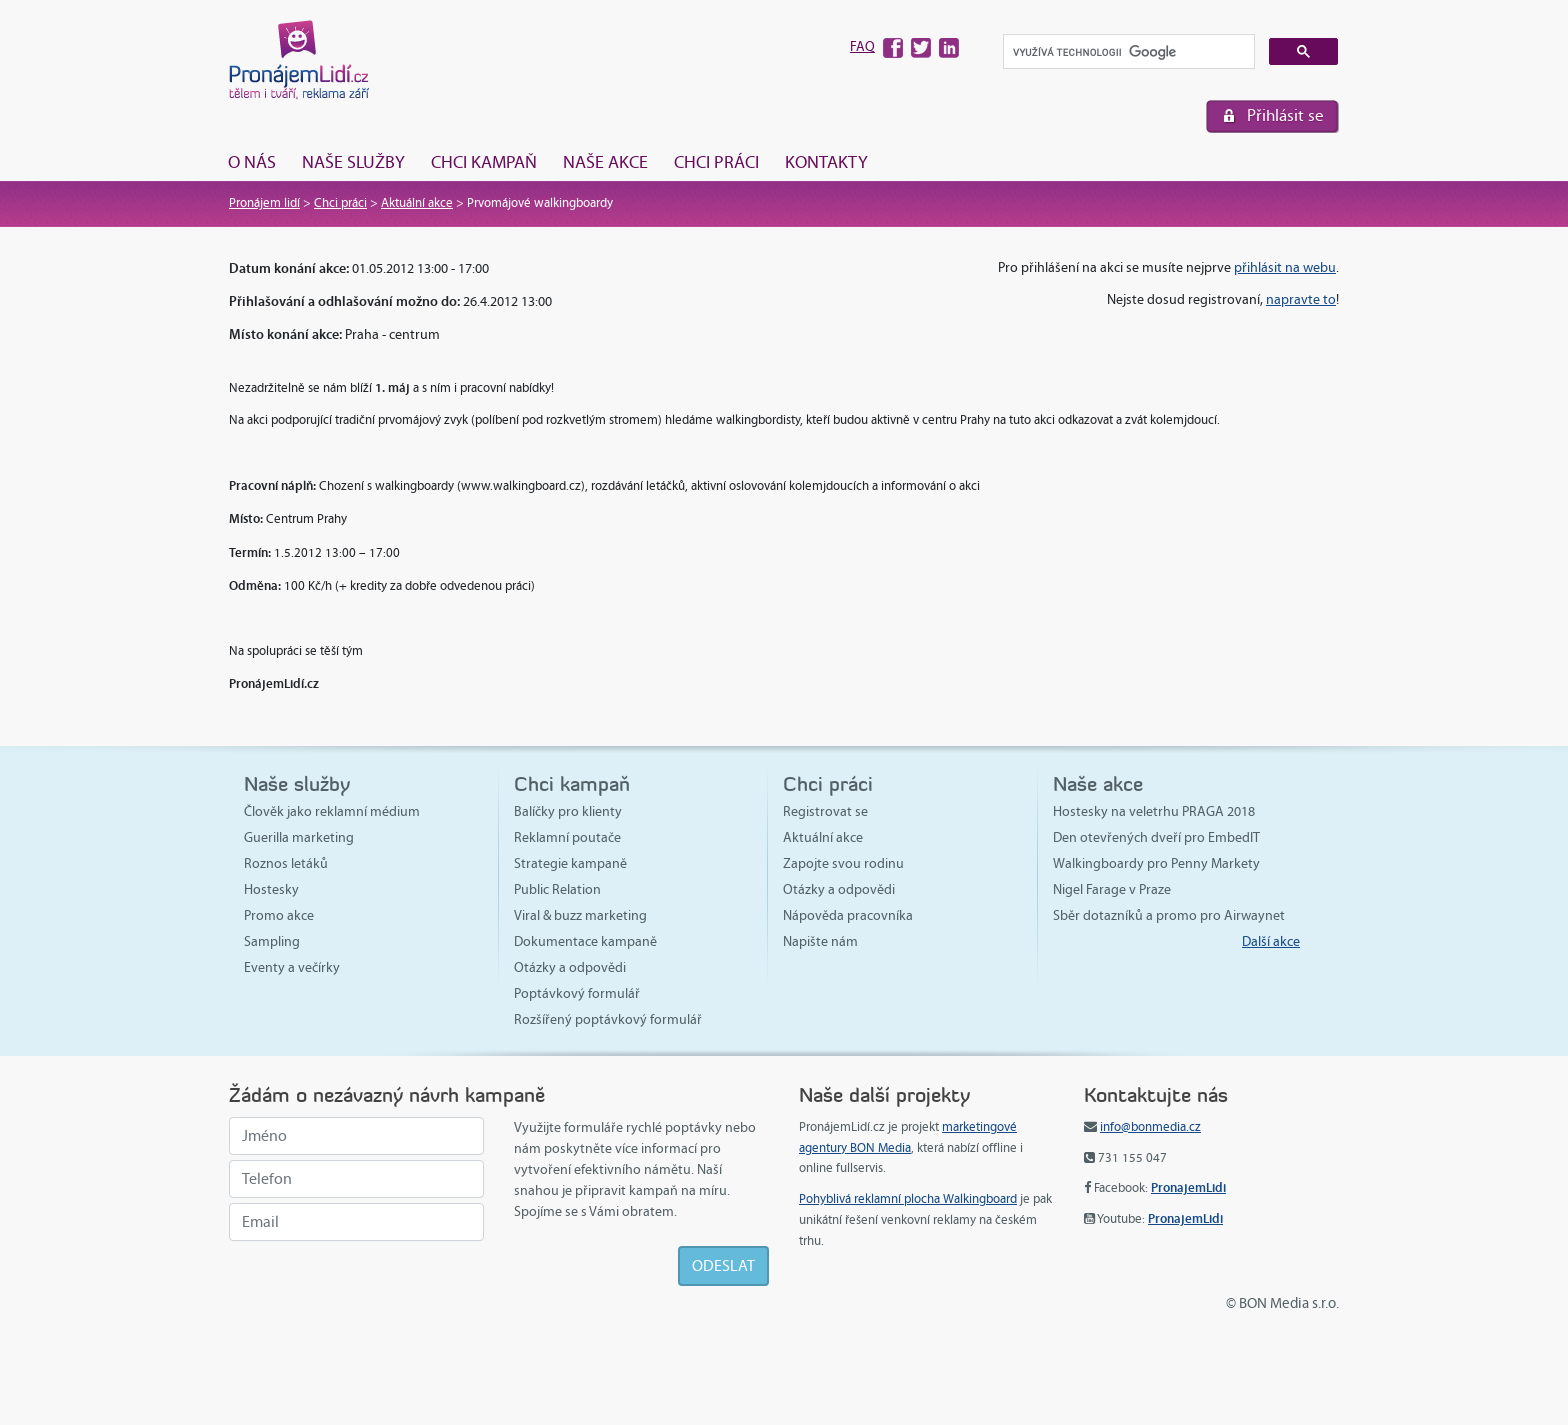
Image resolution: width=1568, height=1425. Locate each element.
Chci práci (716, 162)
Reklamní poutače (567, 837)
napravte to (1301, 299)
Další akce (1271, 941)
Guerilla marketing (299, 837)
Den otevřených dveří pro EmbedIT (1156, 837)
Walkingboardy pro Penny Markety (1156, 863)
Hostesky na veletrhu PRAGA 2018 (1154, 811)
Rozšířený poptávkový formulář (608, 1019)
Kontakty (826, 162)
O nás (252, 162)
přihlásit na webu (1285, 267)
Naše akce (605, 162)
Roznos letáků (286, 863)
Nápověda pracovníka (848, 915)
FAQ (862, 46)
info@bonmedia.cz (1150, 1127)
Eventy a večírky (292, 967)
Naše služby (353, 162)
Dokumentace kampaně (585, 941)
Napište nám (820, 941)
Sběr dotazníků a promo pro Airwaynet (1169, 915)
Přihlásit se (1285, 115)
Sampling (272, 941)
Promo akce (279, 915)
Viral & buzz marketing (580, 915)
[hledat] (1127, 52)
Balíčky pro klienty (568, 811)
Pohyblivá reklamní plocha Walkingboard (908, 1199)
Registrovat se (825, 811)
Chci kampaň (484, 162)
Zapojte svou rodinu (843, 863)
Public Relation (557, 889)
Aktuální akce (417, 203)
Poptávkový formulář (577, 993)
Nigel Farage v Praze (1112, 889)
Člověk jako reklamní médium (332, 811)
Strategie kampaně (570, 863)
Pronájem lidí (264, 203)
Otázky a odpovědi (570, 967)
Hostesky (271, 889)
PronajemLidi (1188, 1187)
